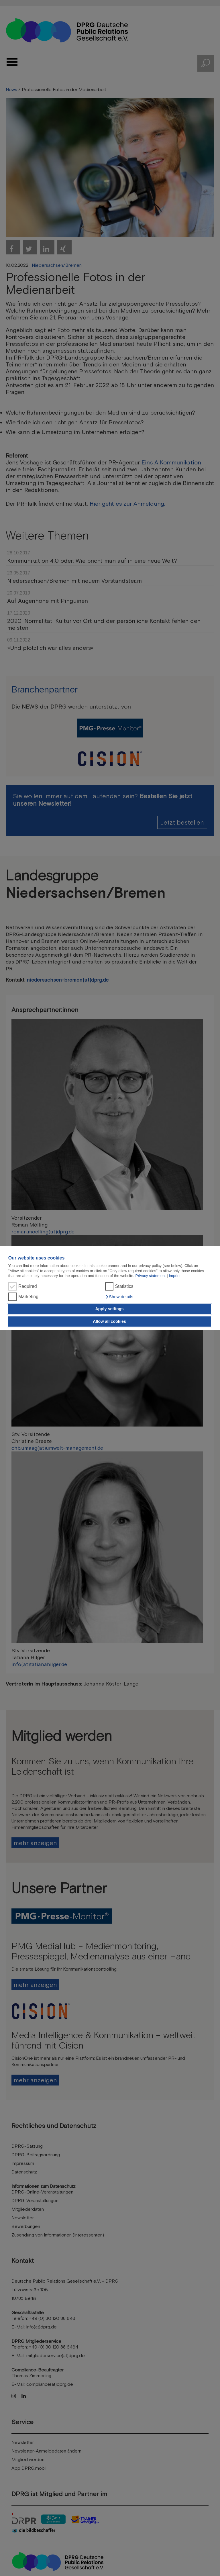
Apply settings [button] (109, 1309)
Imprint (174, 1276)
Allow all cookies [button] (109, 1321)
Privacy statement (150, 1276)
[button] (119, 1296)
